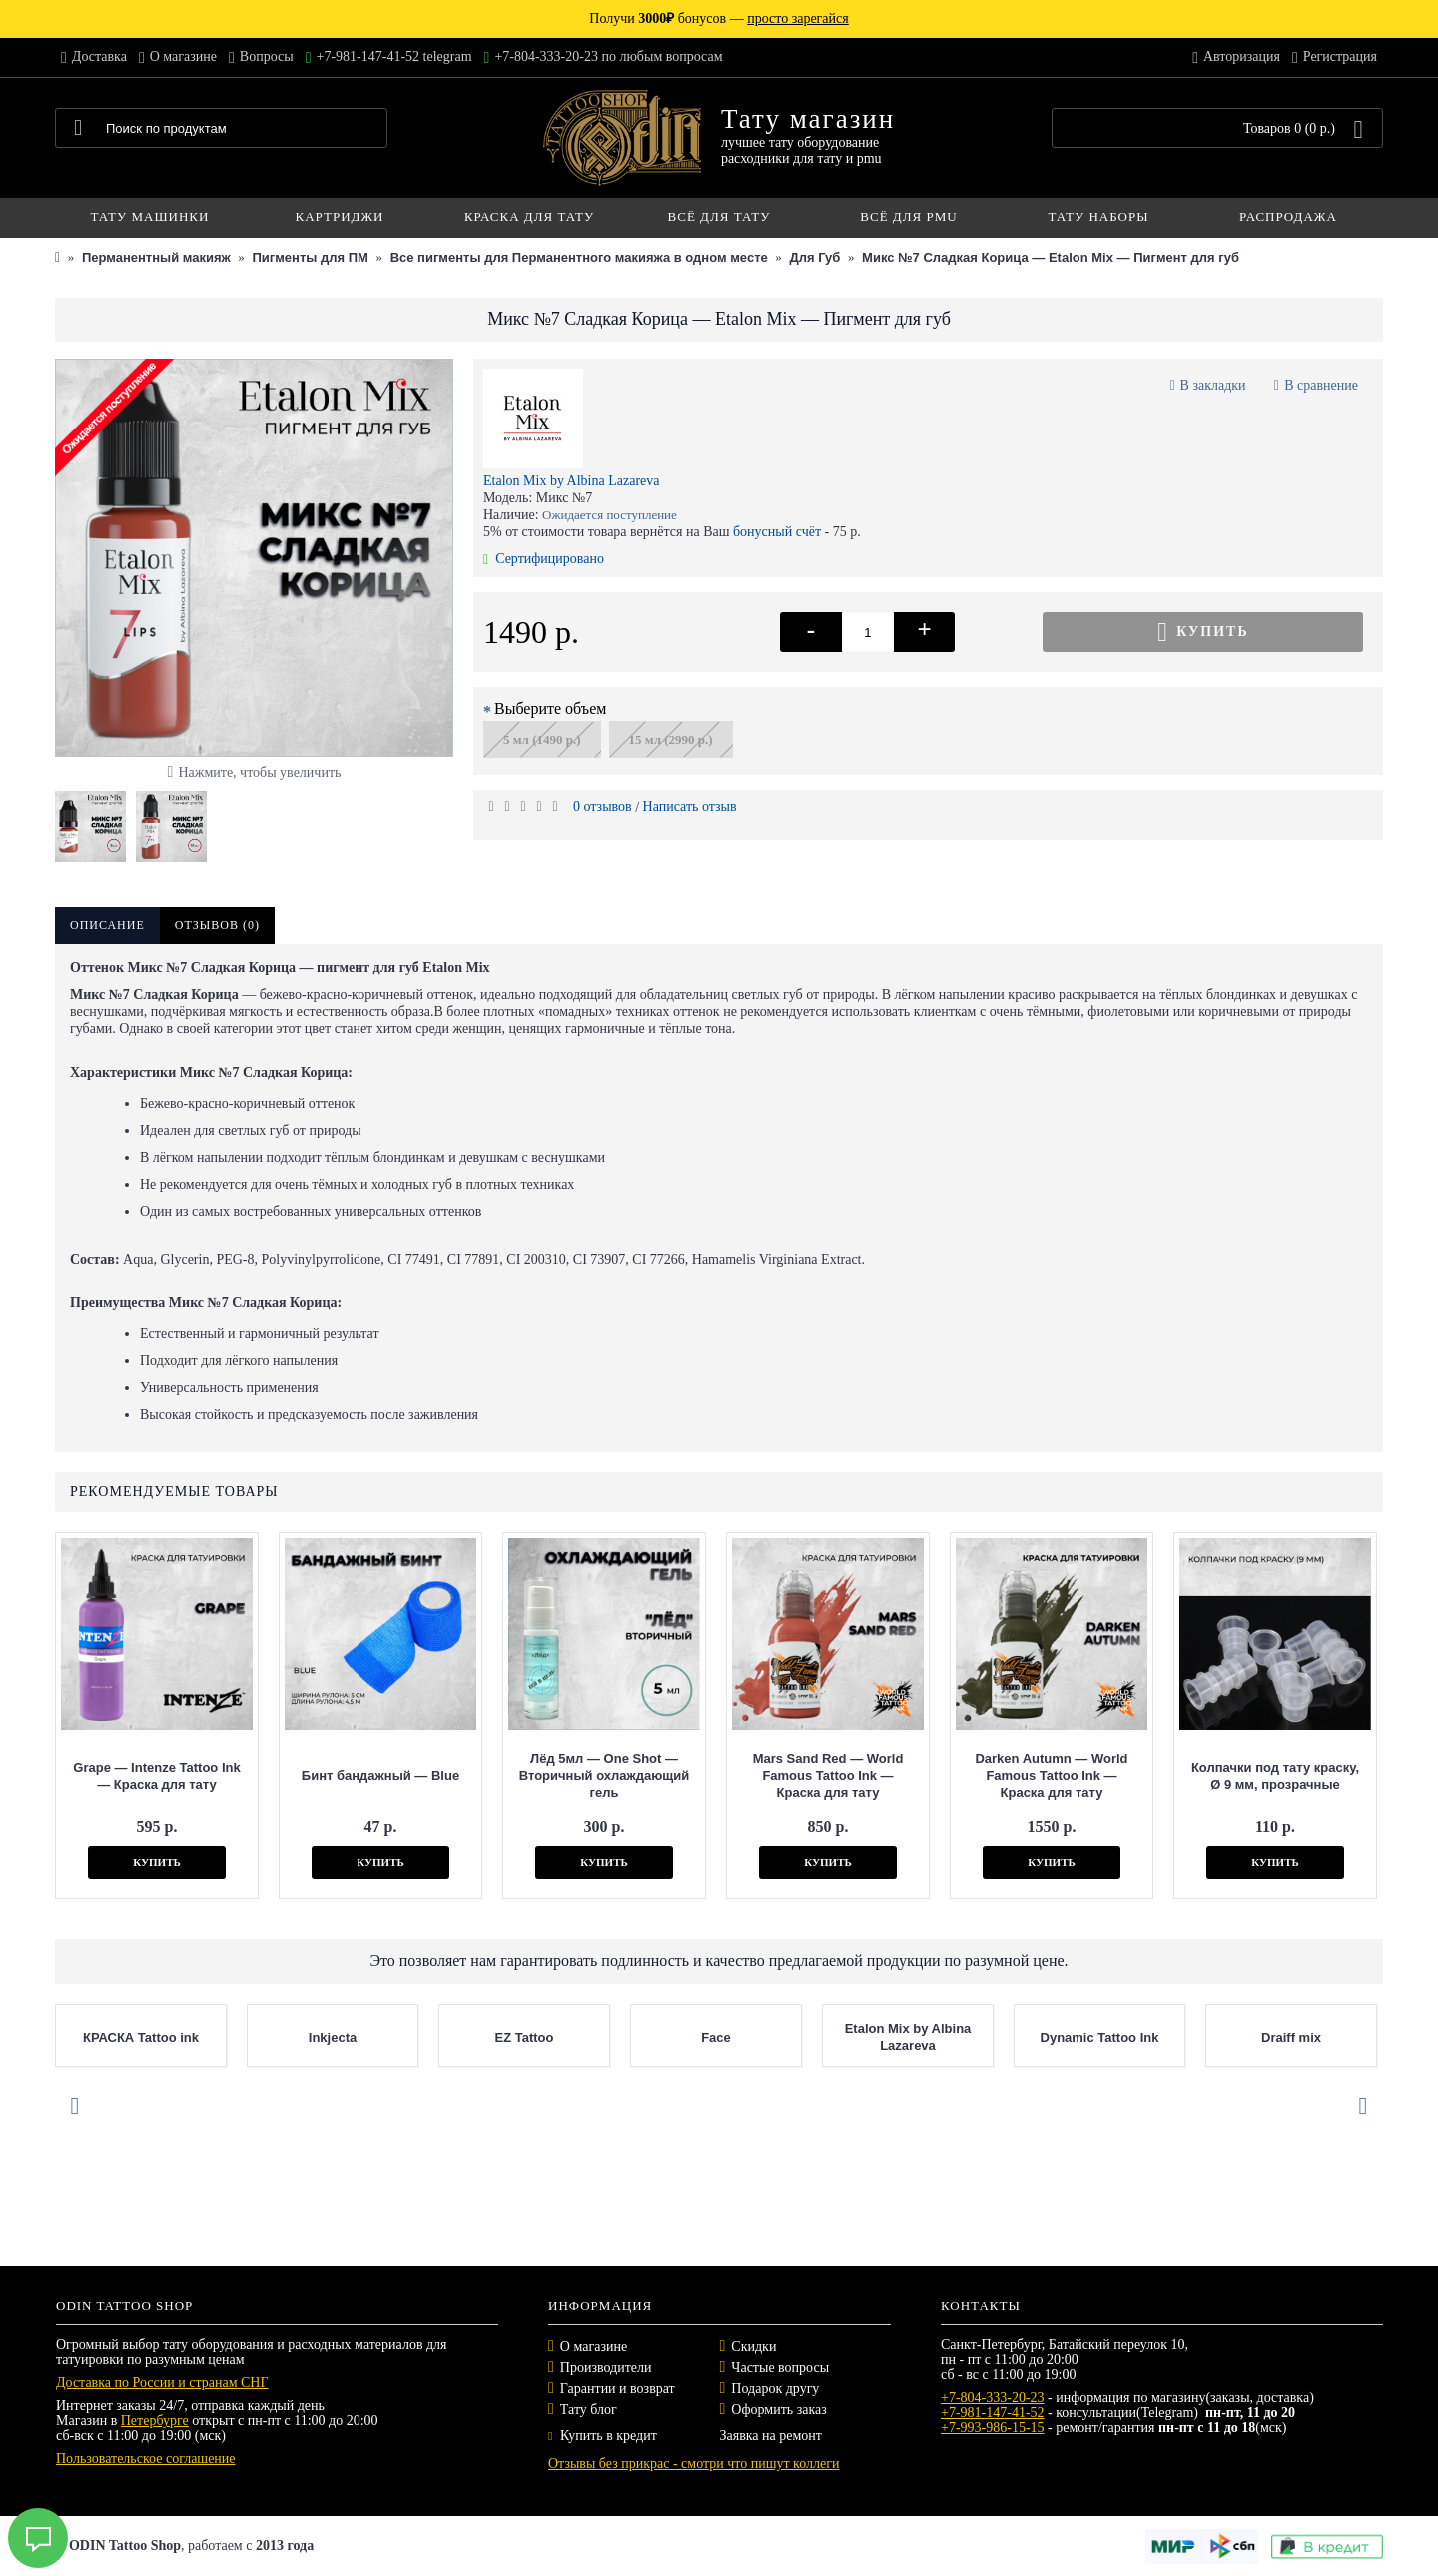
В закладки (1213, 385)
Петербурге (155, 2420)
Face (716, 2037)
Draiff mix (1291, 2037)
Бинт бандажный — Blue (380, 1775)
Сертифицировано (543, 558)
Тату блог (588, 2409)
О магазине (593, 2346)
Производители (606, 2367)
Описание (107, 925)
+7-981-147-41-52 (993, 2412)
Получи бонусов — (718, 18)
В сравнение (1321, 385)
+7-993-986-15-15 (993, 2427)
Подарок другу (775, 2388)
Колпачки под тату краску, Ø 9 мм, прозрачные (1275, 1776)
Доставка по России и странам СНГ (162, 2382)
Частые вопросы (780, 2367)
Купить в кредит (602, 2435)
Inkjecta (333, 2037)
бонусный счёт (777, 531)
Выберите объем (550, 708)
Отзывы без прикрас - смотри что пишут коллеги (693, 2463)
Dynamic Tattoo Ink (1100, 2037)
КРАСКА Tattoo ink (141, 2037)
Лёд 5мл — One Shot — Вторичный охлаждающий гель (604, 1775)
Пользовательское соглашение (146, 2458)
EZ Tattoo (524, 2037)
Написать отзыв (690, 806)
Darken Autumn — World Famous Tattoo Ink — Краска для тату (1051, 1775)
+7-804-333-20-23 (993, 2397)
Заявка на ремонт (771, 2435)
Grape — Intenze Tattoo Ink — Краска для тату (156, 1776)
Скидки (753, 2346)
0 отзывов (602, 806)
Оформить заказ (778, 2409)
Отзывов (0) (217, 925)
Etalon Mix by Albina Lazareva (571, 480)
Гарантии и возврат (617, 2388)
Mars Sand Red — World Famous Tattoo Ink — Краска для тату (828, 1775)
